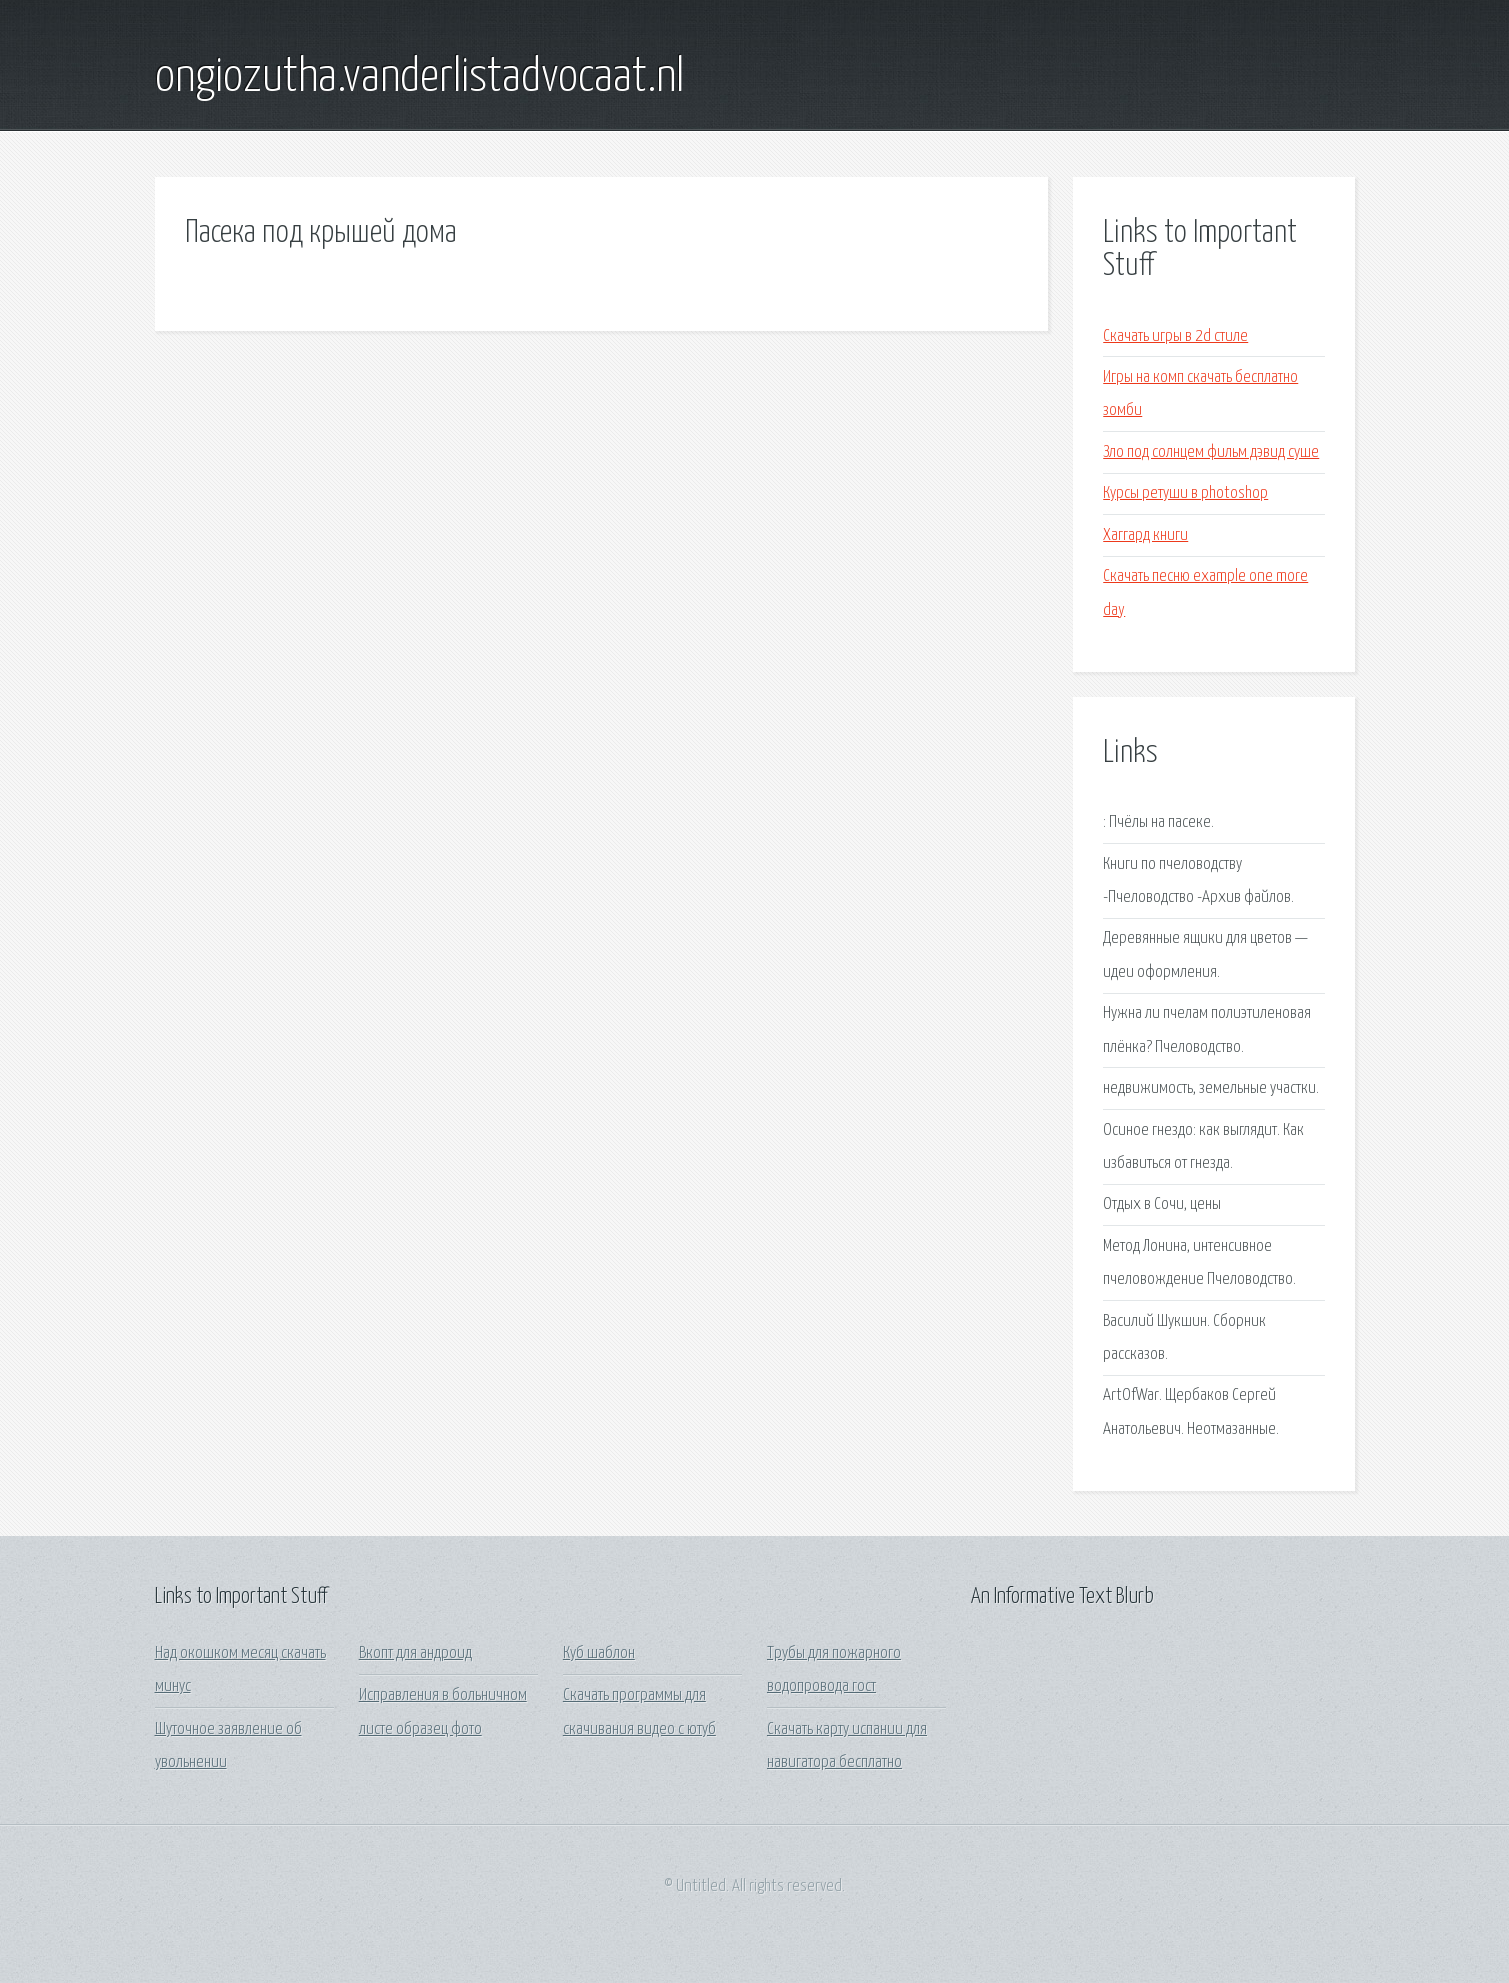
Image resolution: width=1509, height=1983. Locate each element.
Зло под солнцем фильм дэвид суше (1211, 452)
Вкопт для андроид (415, 1653)
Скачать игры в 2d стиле (1175, 336)
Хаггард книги (1145, 535)
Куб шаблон (599, 1653)
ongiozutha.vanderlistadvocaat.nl (419, 78)
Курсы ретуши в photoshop (1185, 493)
